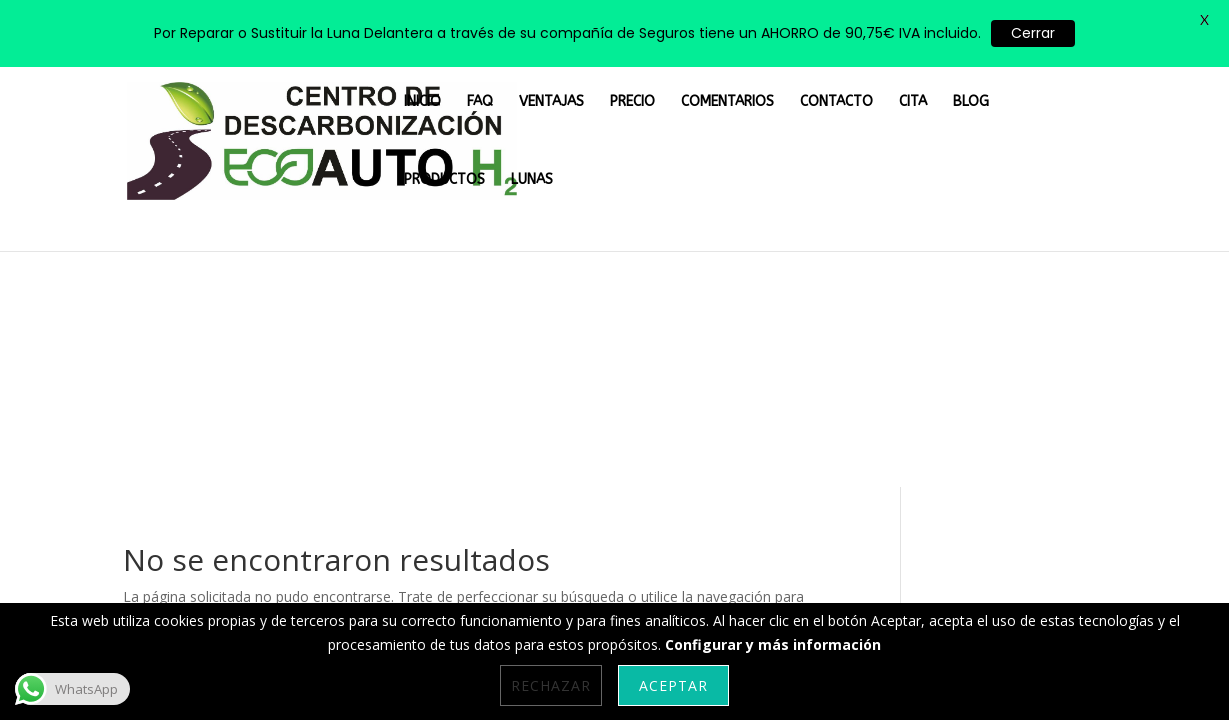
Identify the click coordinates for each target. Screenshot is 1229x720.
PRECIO (658, 82)
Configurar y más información (773, 644)
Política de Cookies (359, 494)
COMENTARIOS (738, 82)
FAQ (532, 82)
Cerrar (1033, 33)
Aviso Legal (489, 494)
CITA (895, 82)
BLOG (943, 82)
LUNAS (1087, 82)
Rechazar (551, 685)
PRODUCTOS (1014, 82)
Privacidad (590, 494)
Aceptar (673, 685)
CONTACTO (831, 82)
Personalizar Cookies (195, 494)
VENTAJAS (591, 82)
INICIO (485, 82)
